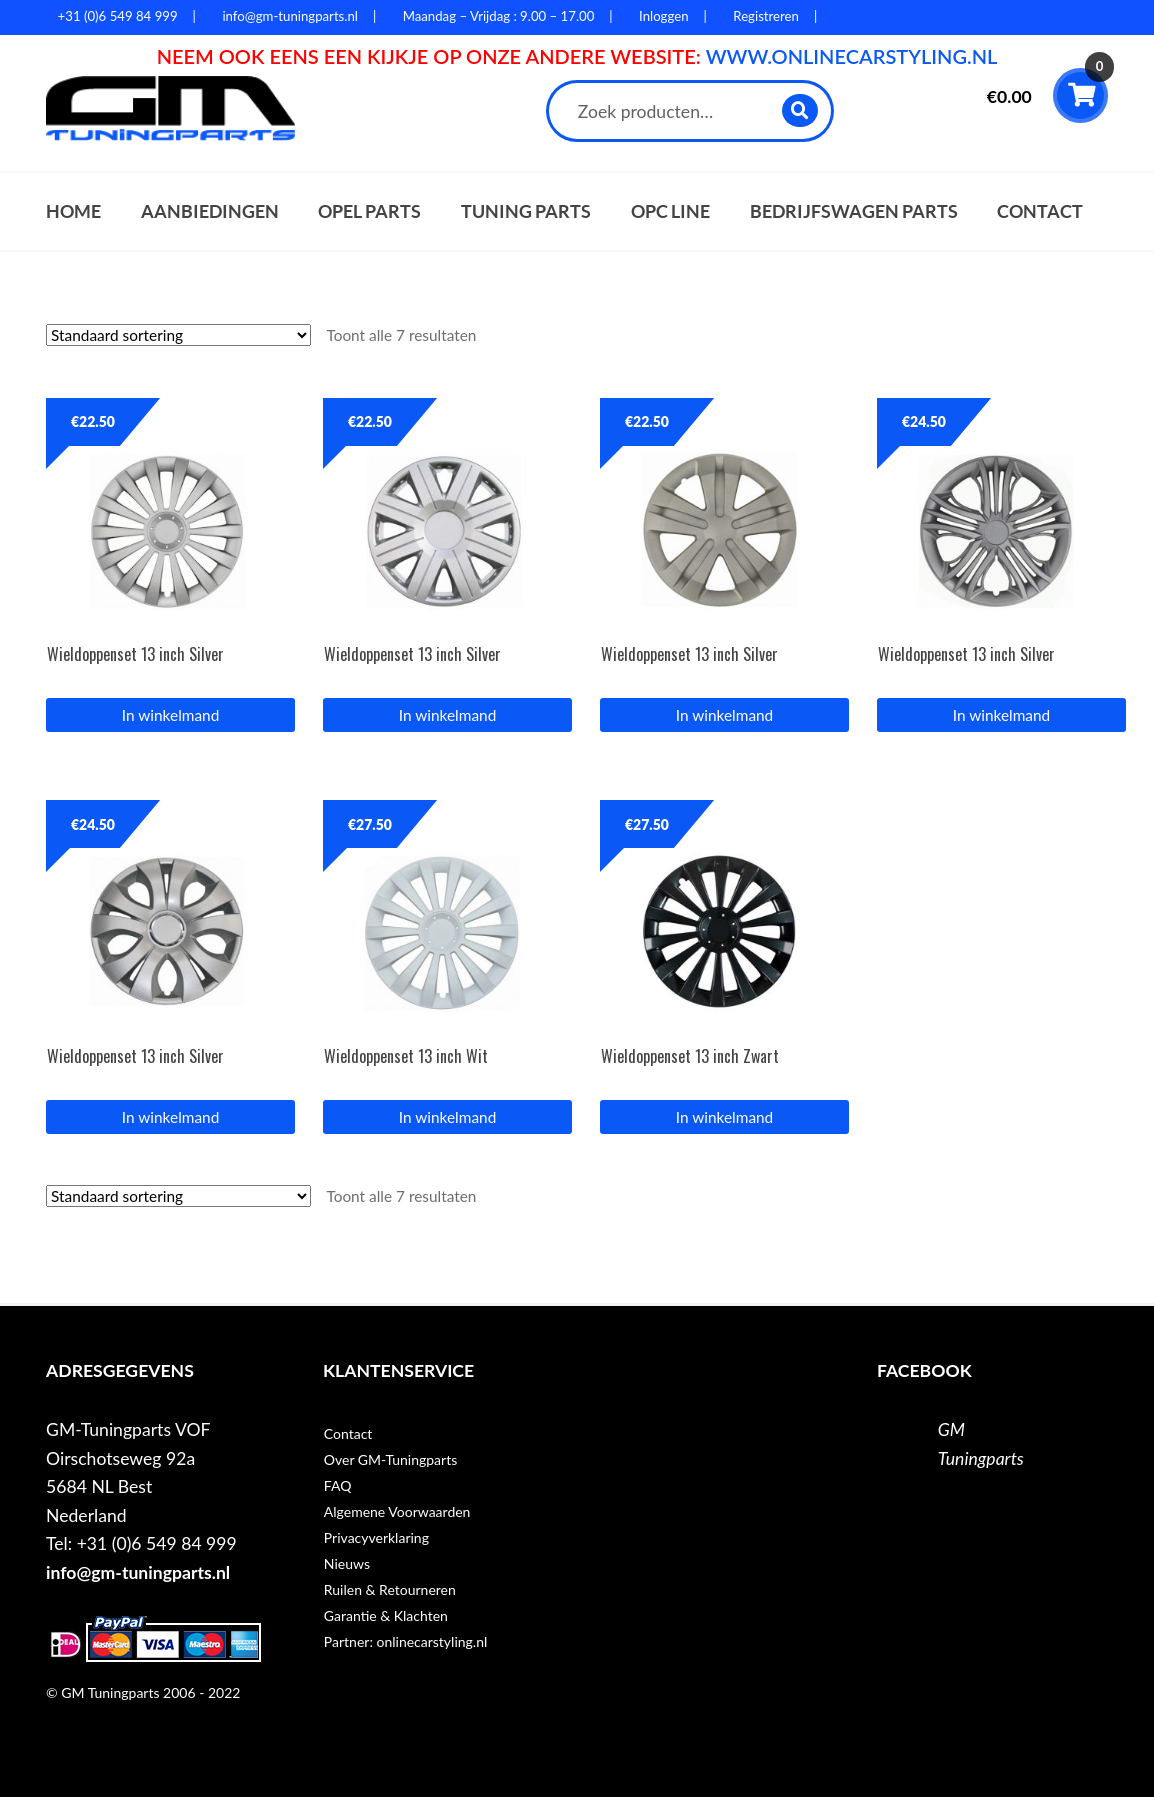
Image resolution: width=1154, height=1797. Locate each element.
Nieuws (347, 1563)
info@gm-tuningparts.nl (138, 1572)
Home (73, 211)
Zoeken (801, 110)
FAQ (338, 1485)
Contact (1040, 211)
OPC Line (670, 211)
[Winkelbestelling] (178, 335)
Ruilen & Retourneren (390, 1589)
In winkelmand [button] (170, 715)
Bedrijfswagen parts (854, 211)
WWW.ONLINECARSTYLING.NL (852, 56)
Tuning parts (526, 211)
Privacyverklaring (376, 1537)
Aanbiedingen (210, 211)
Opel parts (369, 211)
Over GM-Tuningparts (390, 1459)
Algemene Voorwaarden (397, 1511)
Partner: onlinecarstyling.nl (405, 1641)
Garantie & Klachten (386, 1615)
